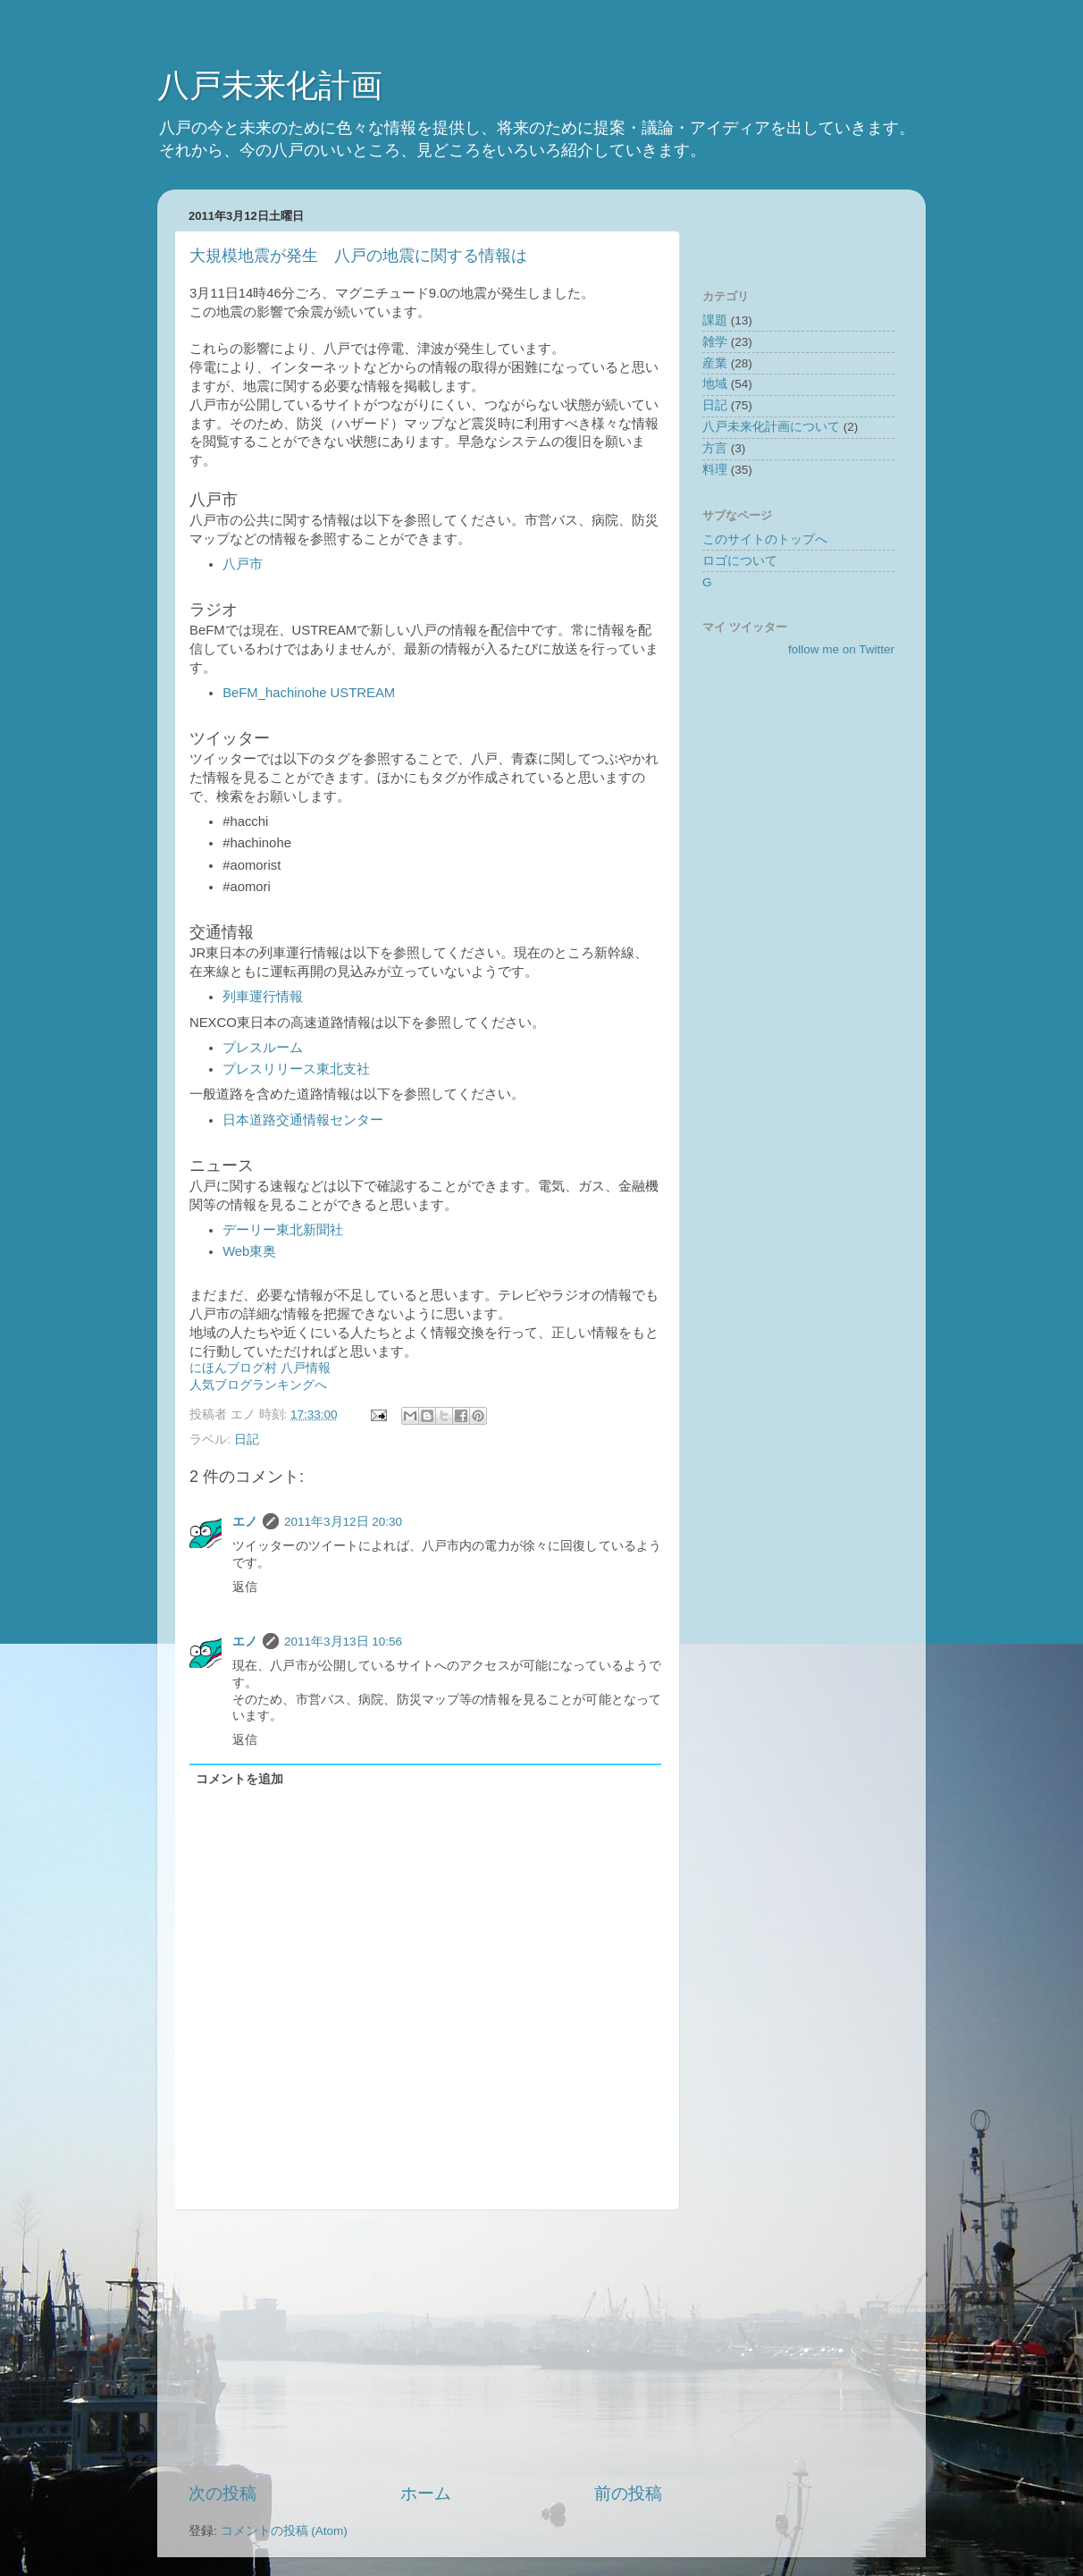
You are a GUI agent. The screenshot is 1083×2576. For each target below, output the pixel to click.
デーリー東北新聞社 (282, 1230)
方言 (714, 448)
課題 (714, 320)
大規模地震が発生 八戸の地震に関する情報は (358, 256)
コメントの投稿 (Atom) (284, 2531)
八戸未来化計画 (269, 85)
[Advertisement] (425, 2346)
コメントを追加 (239, 1779)
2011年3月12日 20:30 (343, 1521)
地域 (714, 384)
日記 (246, 1439)
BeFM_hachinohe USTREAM (308, 693)
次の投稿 (222, 2493)
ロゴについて (739, 561)
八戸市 (242, 564)
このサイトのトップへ (764, 539)
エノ (244, 1521)
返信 (244, 1587)
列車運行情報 (262, 996)
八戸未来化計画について (771, 427)
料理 (714, 469)
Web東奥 (249, 1251)
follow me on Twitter (841, 649)
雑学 (714, 342)
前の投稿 (628, 2493)
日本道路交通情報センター (302, 1120)
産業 (714, 363)
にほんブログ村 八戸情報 (260, 1368)
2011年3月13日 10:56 (343, 1641)
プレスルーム (262, 1047)
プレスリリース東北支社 (296, 1069)
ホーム (425, 2493)
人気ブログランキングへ (258, 1385)
